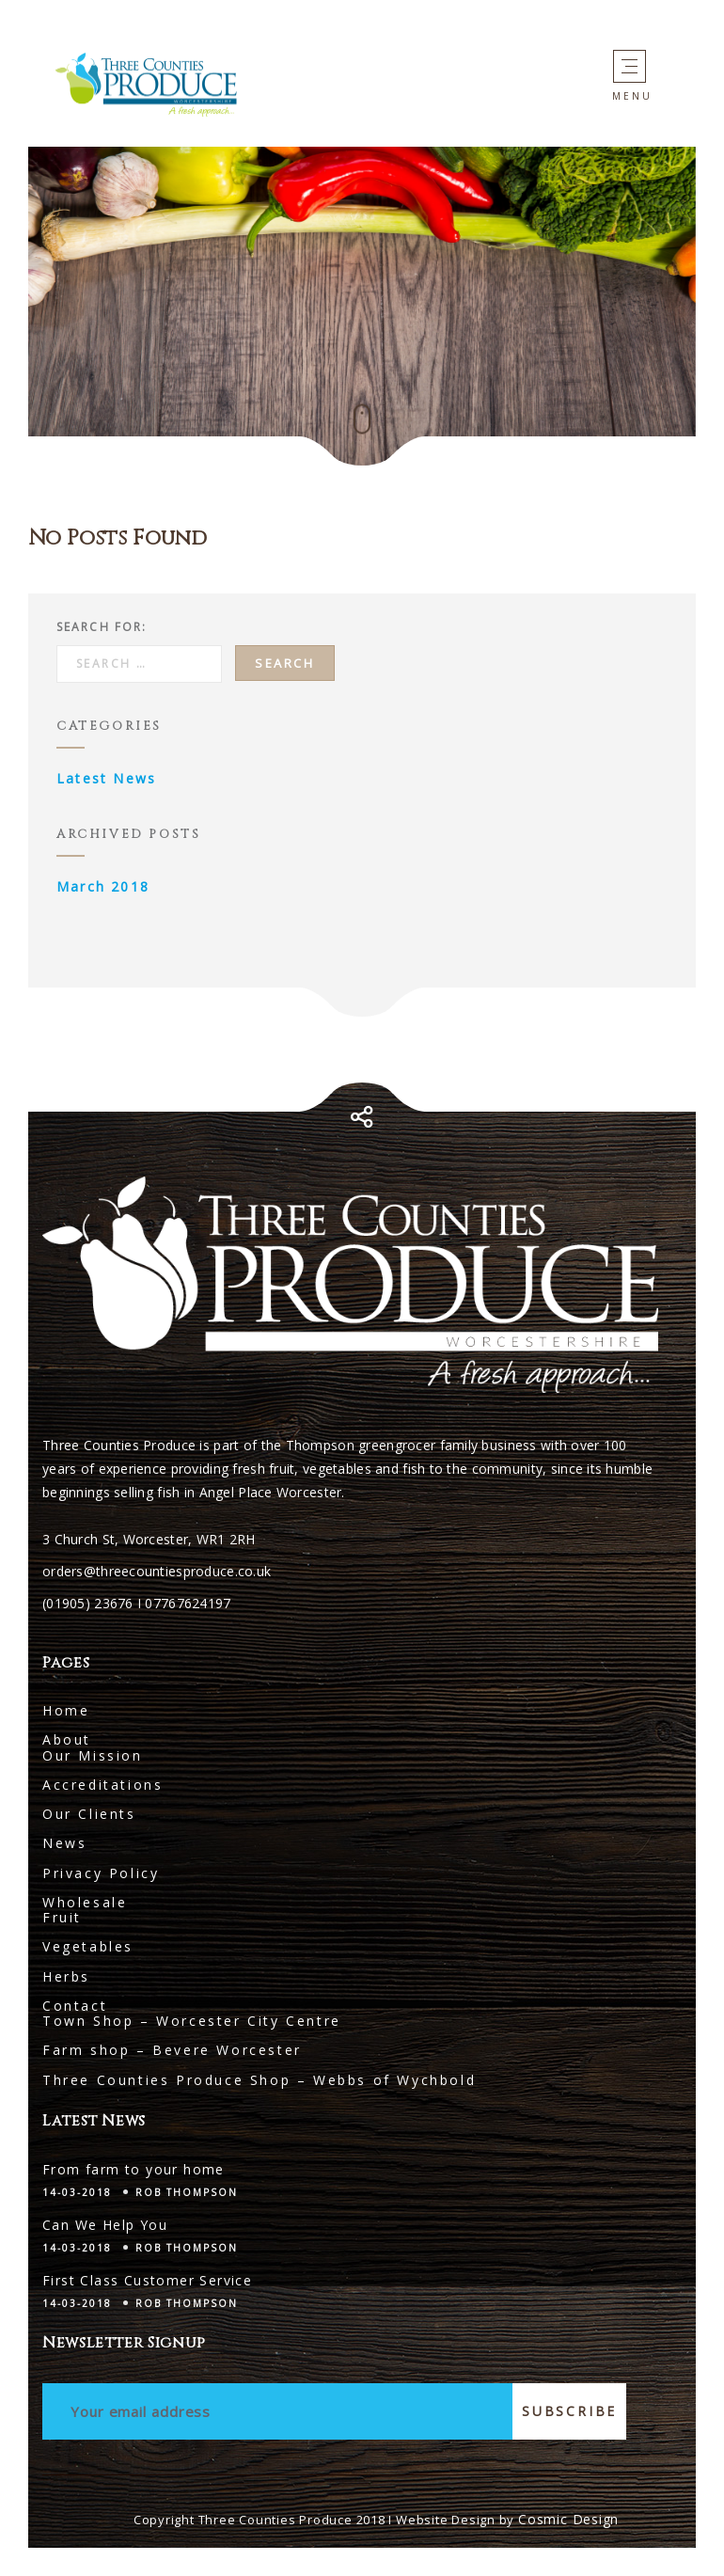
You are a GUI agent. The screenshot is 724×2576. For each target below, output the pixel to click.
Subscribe (569, 2411)
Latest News (106, 778)
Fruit (62, 1917)
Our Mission (92, 1755)
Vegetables (88, 1946)
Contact (74, 2006)
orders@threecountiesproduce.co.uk (156, 1571)
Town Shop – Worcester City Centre (191, 2021)
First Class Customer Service (147, 2280)
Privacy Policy (100, 1873)
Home (65, 1710)
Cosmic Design (568, 2519)
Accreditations (102, 1785)
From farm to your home (133, 2169)
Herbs (66, 1976)
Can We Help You (104, 2225)
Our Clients (89, 1814)
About (66, 1739)
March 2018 (103, 886)
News (64, 1843)
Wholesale (84, 1902)
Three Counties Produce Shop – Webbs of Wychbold (259, 2080)
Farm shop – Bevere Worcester (172, 2050)
